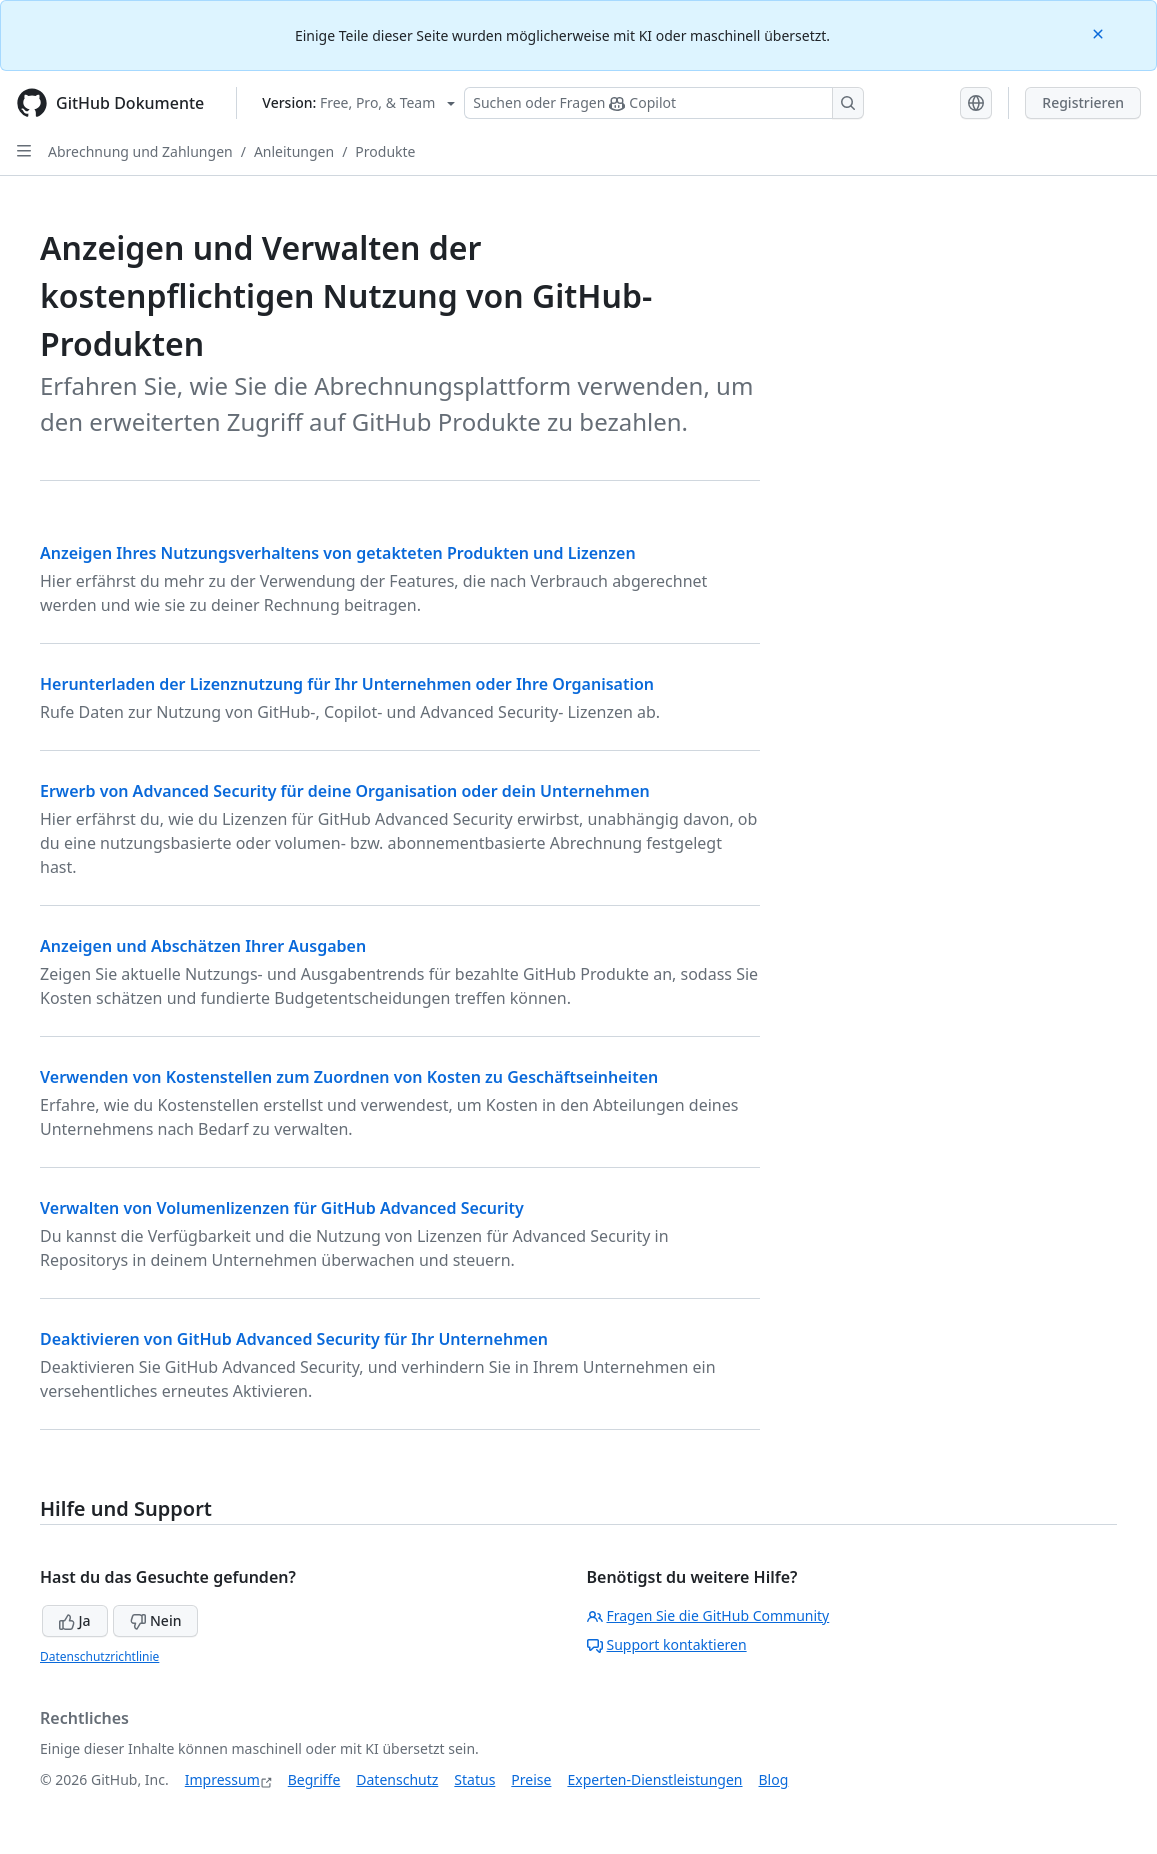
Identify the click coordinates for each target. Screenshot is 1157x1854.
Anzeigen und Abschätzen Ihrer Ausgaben (203, 946)
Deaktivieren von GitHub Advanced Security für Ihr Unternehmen (294, 1339)
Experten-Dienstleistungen (654, 1779)
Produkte (385, 151)
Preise (531, 1779)
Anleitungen (294, 151)
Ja (75, 1620)
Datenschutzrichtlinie (99, 1656)
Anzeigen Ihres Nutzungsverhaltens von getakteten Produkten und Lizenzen (338, 553)
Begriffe (314, 1779)
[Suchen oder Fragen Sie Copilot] (664, 103)
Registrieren (1083, 102)
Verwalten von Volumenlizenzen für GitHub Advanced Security (282, 1208)
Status (474, 1779)
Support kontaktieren (667, 1644)
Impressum (222, 1779)
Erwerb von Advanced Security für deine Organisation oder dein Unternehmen (345, 791)
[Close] (1100, 32)
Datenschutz (397, 1779)
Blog (774, 1779)
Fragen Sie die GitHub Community (708, 1615)
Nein (155, 1620)
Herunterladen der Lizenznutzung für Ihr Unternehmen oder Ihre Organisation (347, 684)
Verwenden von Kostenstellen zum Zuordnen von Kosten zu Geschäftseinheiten (349, 1077)
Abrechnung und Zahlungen (140, 151)
